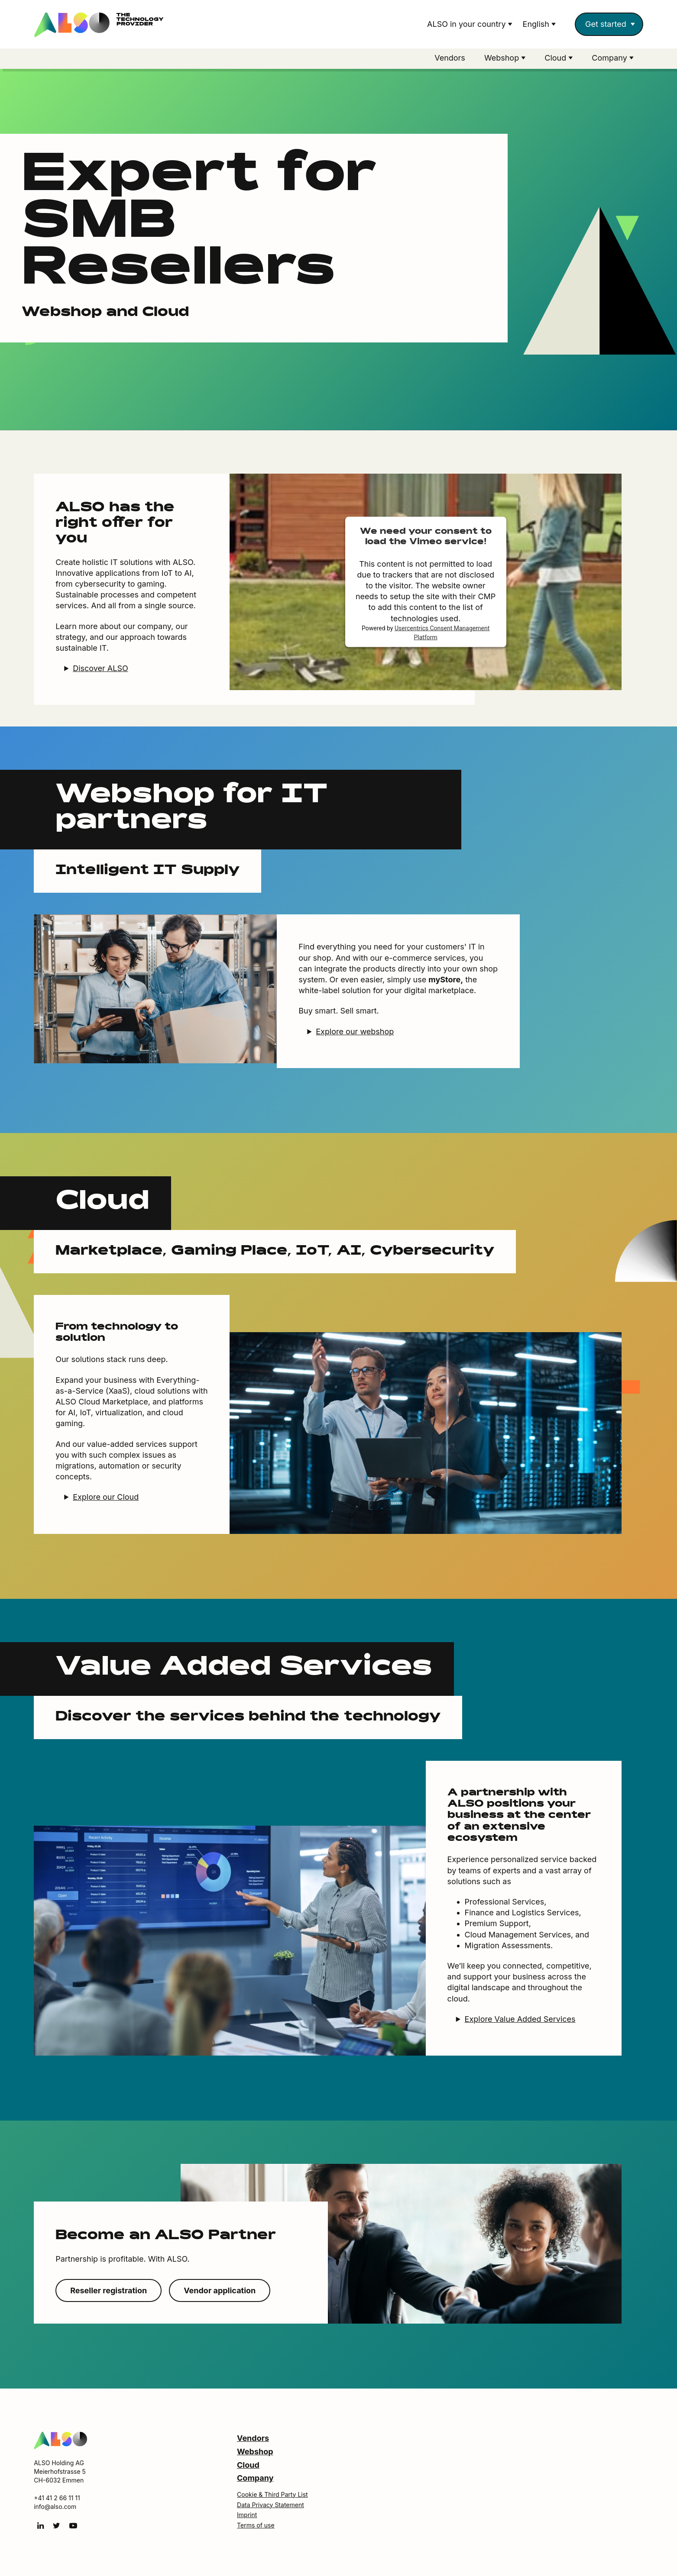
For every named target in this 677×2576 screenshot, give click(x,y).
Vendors (449, 57)
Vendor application (220, 2291)
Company (255, 2479)
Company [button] (610, 57)
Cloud (248, 2466)
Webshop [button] (502, 57)
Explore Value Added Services (520, 2020)
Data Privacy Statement (270, 2506)
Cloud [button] (556, 57)
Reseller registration (108, 2291)
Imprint (247, 2516)
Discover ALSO (100, 669)
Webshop (255, 2452)
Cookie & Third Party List (272, 2495)
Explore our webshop (355, 1032)
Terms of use (256, 2526)
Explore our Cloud (106, 1498)
